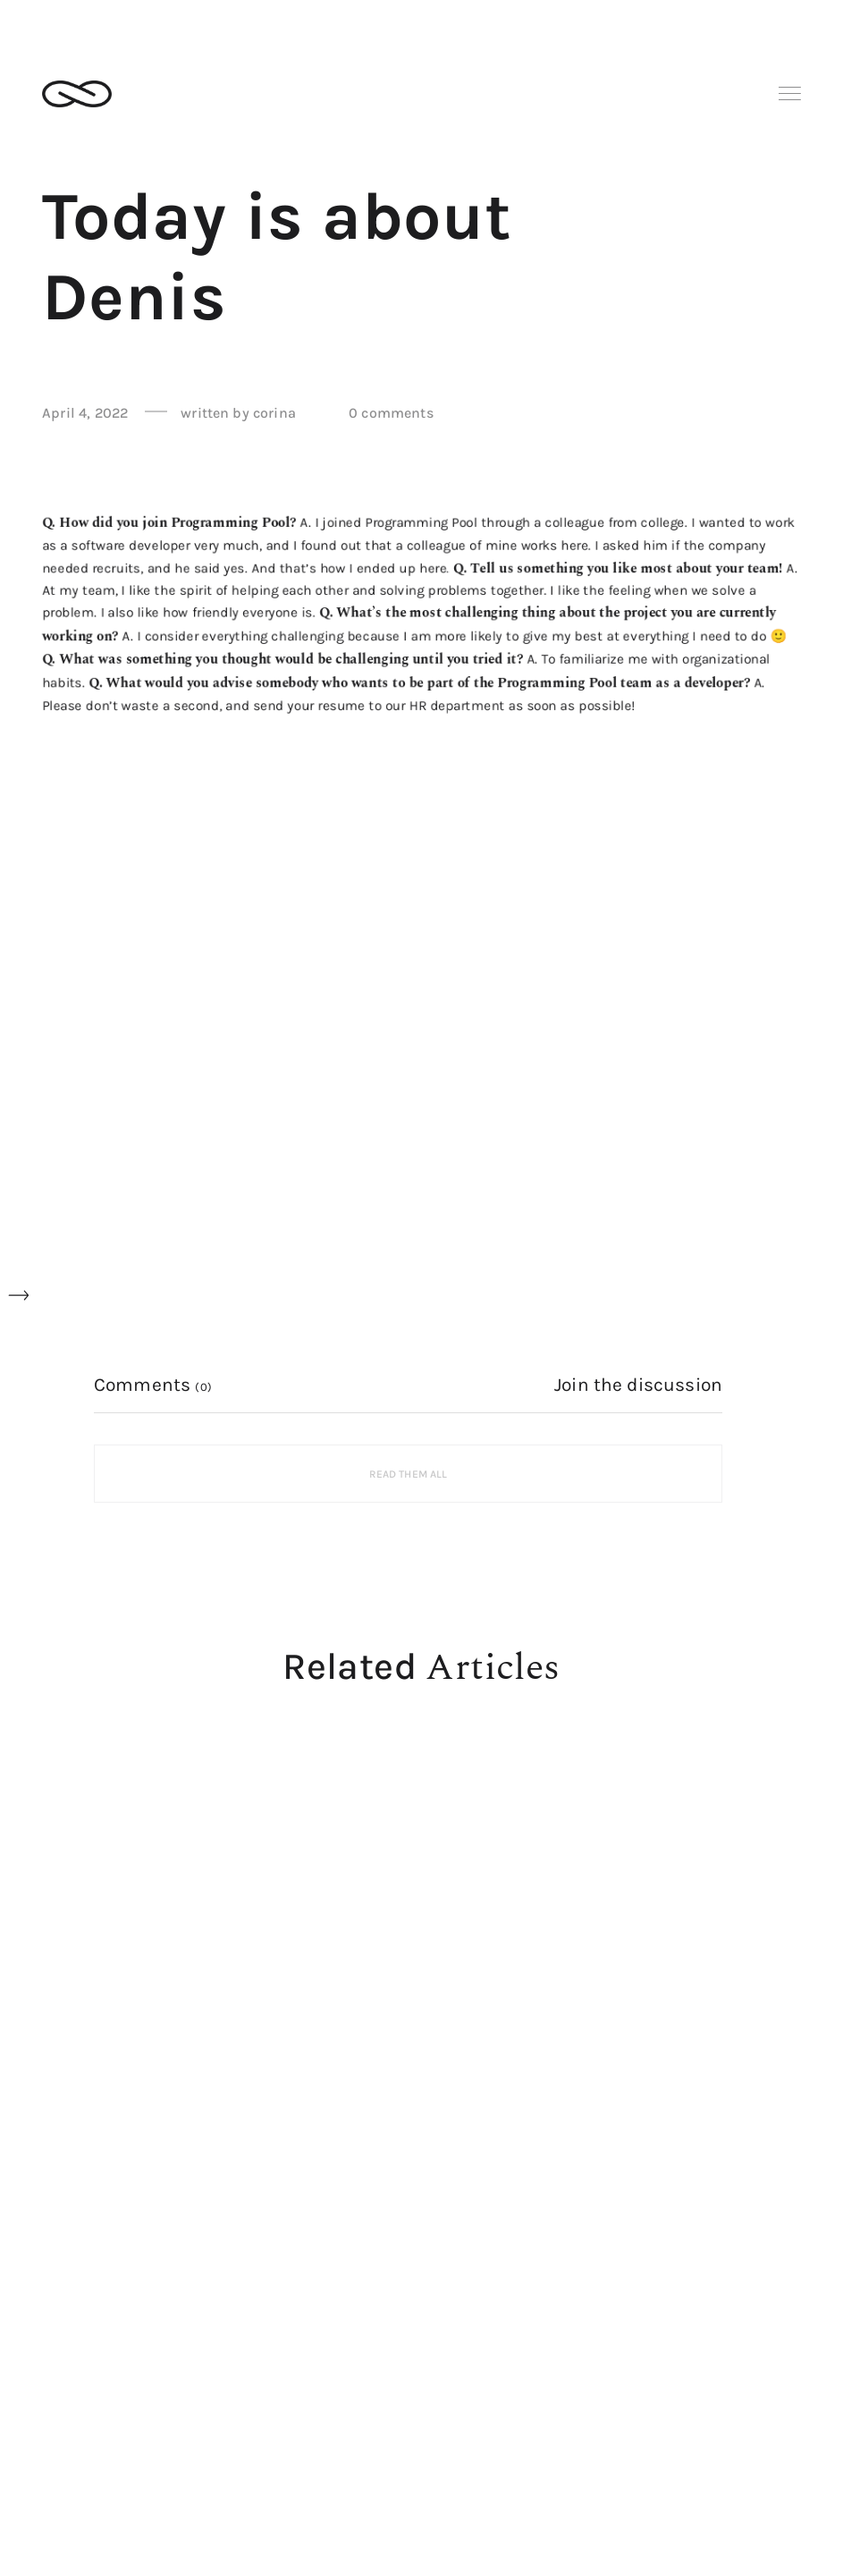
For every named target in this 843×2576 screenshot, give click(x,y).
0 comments (391, 412)
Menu (790, 93)
